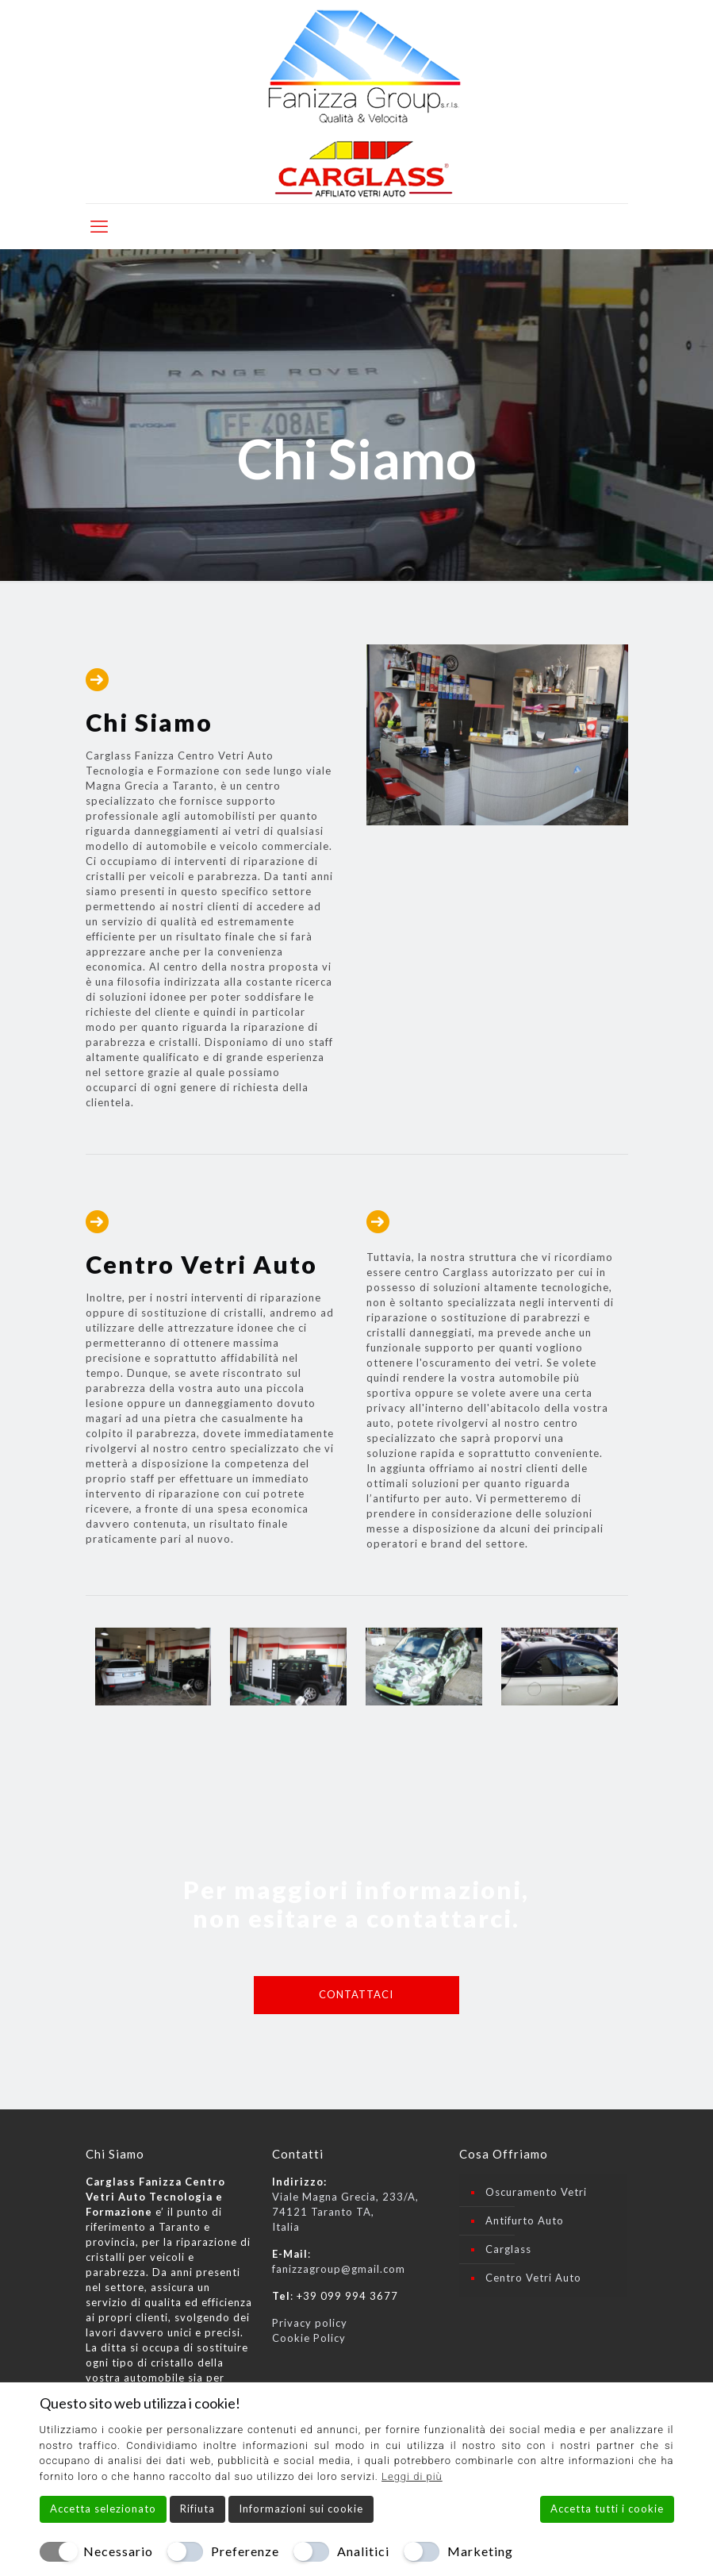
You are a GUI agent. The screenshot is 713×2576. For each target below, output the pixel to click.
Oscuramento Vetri (536, 2192)
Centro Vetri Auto (533, 2277)
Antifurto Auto (524, 2220)
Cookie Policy (309, 2338)
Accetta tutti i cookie (607, 2508)
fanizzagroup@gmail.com (338, 2269)
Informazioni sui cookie (301, 2508)
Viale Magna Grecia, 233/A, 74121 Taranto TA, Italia (345, 2211)
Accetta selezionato (103, 2508)
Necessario (118, 2551)
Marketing (480, 2551)
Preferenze (245, 2551)
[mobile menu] (99, 226)
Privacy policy (309, 2322)
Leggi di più (412, 2476)
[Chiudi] (664, 2403)
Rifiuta (197, 2508)
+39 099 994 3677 (347, 2296)
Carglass (508, 2249)
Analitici (363, 2551)
